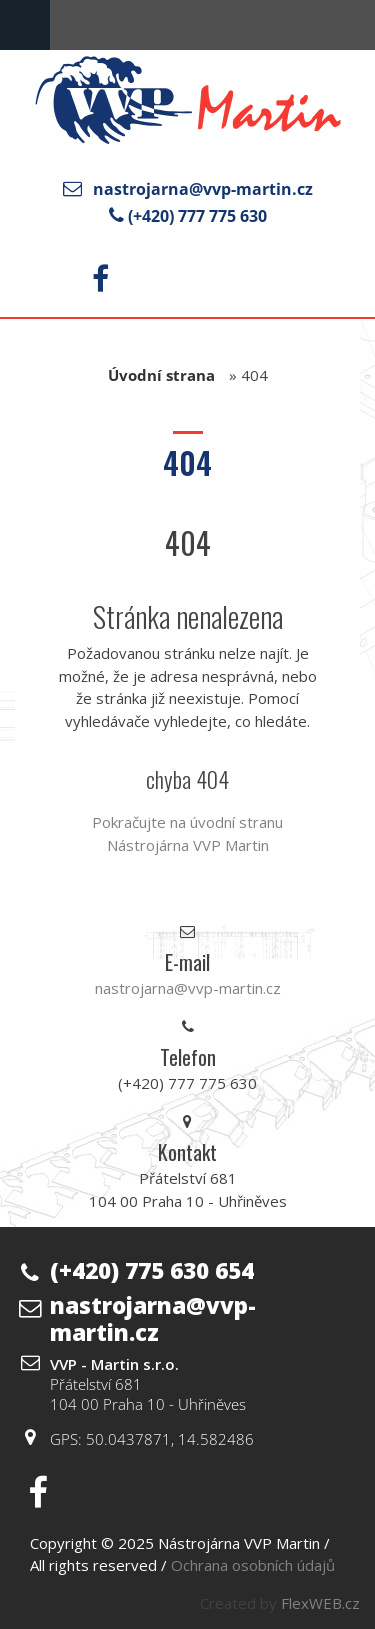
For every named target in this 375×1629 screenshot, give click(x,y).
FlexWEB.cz (320, 1603)
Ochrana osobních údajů (253, 1565)
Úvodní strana (161, 375)
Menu (25, 25)
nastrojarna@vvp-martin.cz (203, 189)
